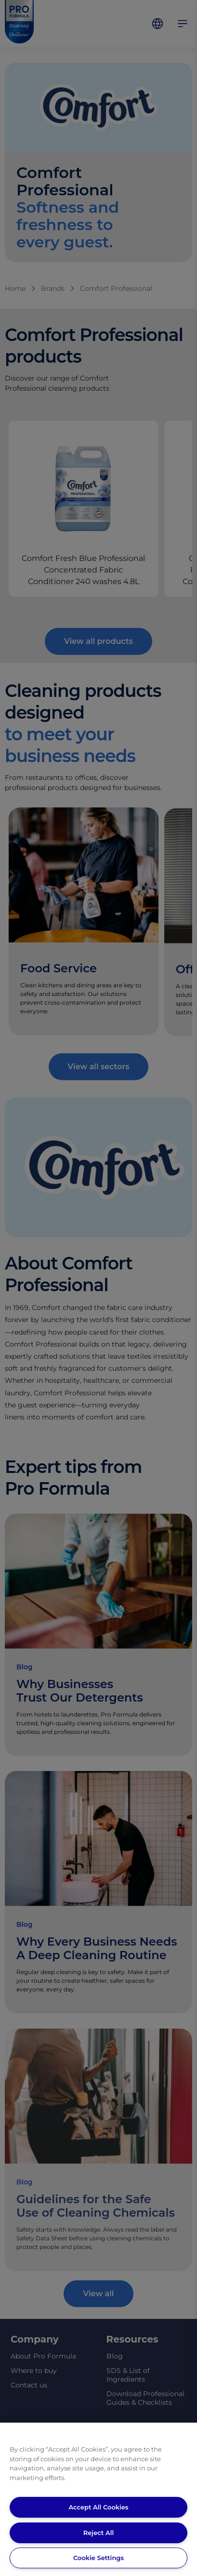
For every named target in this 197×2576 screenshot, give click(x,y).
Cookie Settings (98, 2558)
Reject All (98, 2532)
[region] (98, 2499)
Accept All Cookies (98, 2507)
